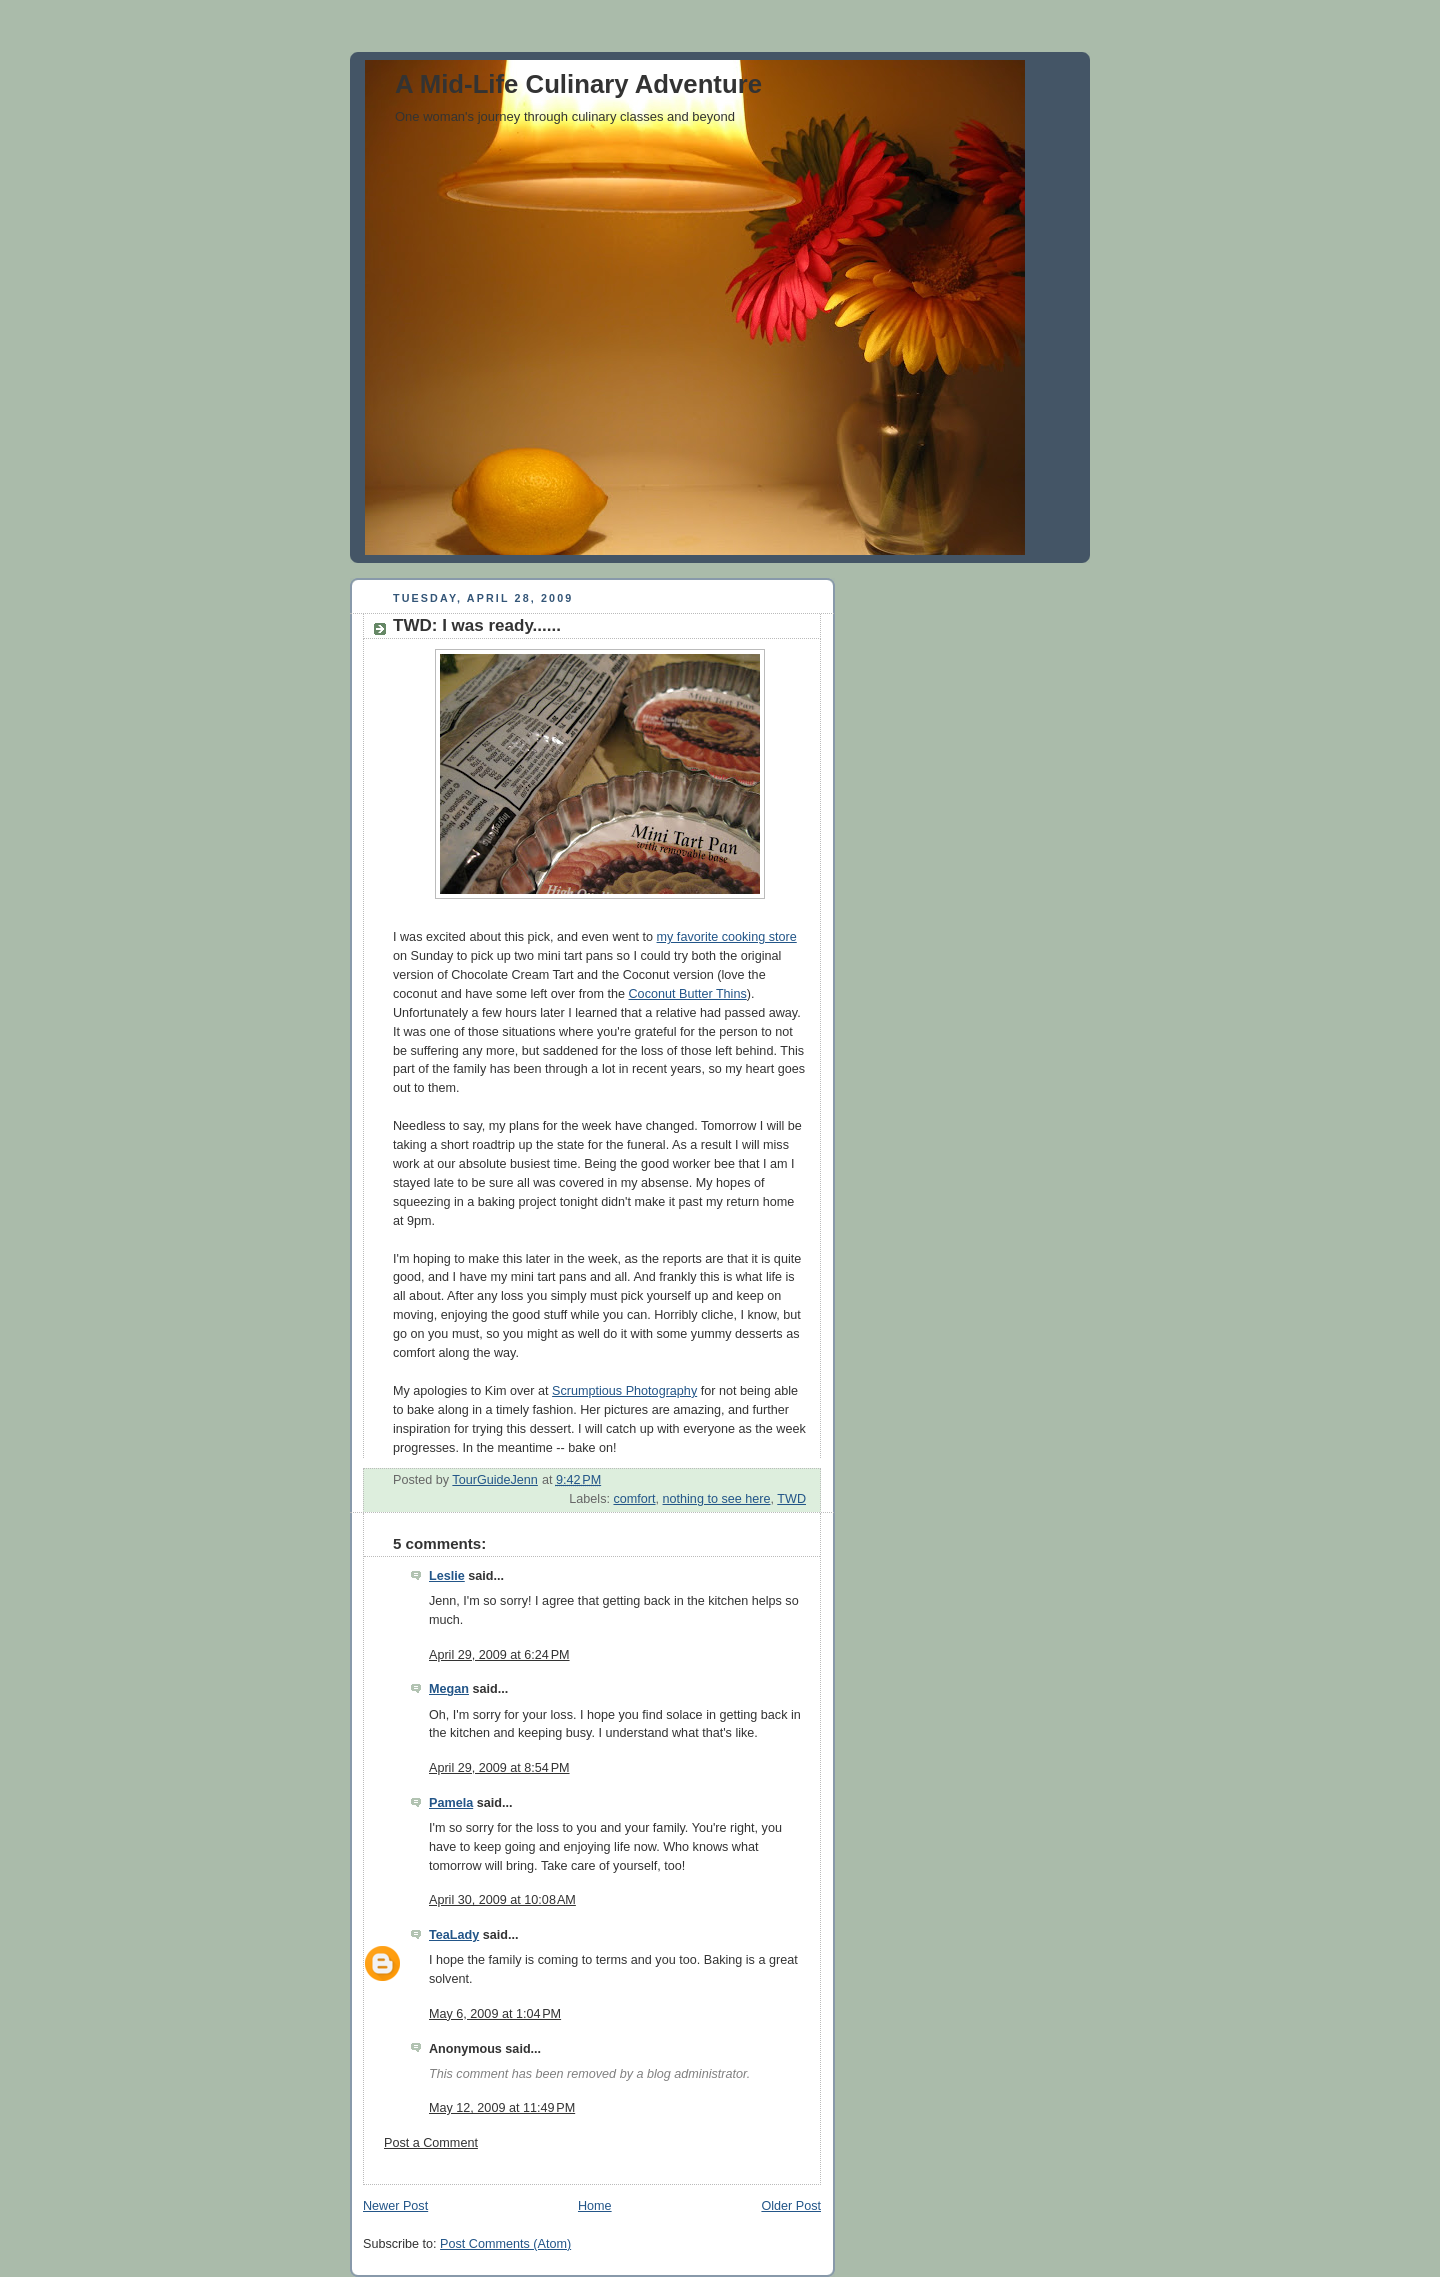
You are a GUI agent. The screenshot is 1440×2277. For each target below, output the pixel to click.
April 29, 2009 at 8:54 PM (499, 1768)
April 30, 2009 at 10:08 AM (502, 1900)
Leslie (447, 1576)
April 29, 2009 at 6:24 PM (499, 1655)
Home (595, 2206)
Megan (449, 1689)
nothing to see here (717, 1499)
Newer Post (395, 2206)
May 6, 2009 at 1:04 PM (495, 2014)
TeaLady (454, 1935)
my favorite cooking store (727, 937)
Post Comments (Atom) (505, 2244)
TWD (791, 1499)
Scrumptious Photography (624, 1391)
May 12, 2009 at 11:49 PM (502, 2108)
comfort (634, 1499)
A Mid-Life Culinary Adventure (578, 84)
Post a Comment (431, 2143)
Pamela (451, 1803)
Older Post (791, 2206)
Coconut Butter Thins (688, 994)
